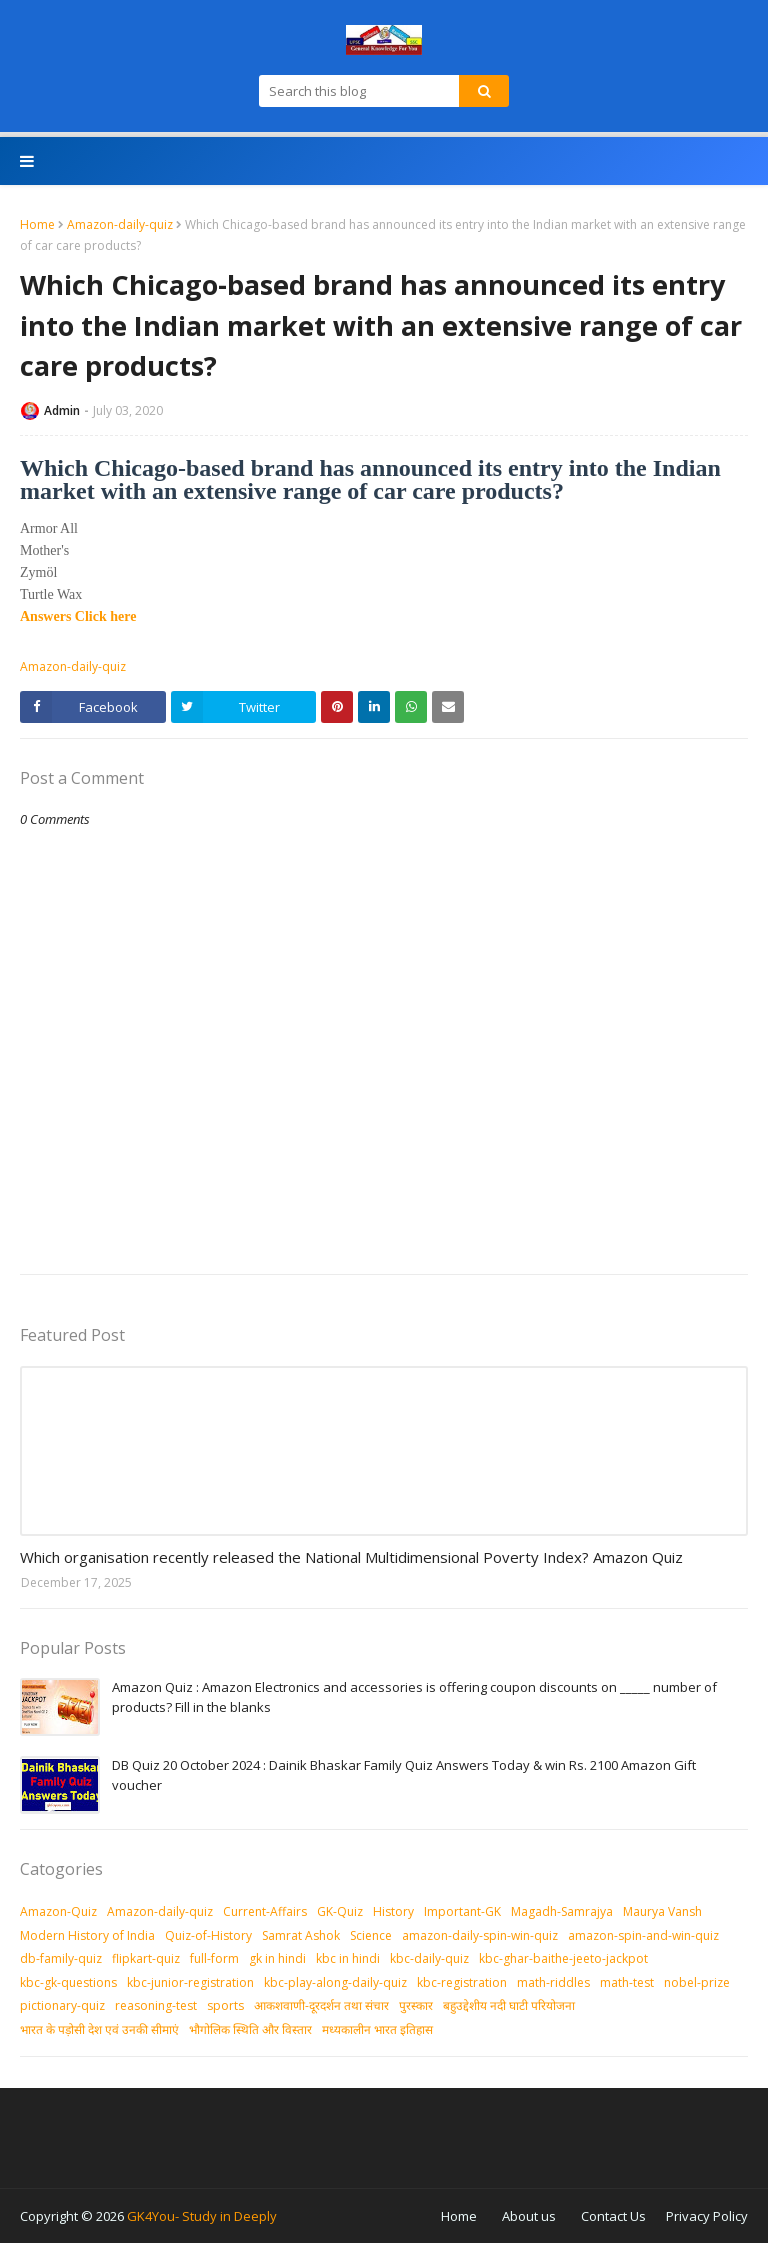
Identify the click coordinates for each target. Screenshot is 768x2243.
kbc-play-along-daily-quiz (335, 1982)
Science (371, 1935)
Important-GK (462, 1911)
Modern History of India (87, 1935)
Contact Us (613, 2216)
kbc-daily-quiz (429, 1958)
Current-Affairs (265, 1911)
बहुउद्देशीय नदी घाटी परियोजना (509, 2005)
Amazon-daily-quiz (120, 224)
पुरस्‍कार (416, 2005)
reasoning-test (156, 2005)
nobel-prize (697, 1982)
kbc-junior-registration (190, 1982)
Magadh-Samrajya (562, 1911)
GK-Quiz (340, 1911)
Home (37, 224)
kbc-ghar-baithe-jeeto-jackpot (563, 1958)
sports (225, 2005)
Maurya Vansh (662, 1911)
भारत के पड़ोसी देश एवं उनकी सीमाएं (99, 2029)
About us (529, 2216)
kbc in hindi (348, 1958)
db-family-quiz (61, 1958)
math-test (627, 1982)
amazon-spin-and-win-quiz (643, 1935)
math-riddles (553, 1982)
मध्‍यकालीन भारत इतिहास (377, 2029)
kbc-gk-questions (68, 1982)
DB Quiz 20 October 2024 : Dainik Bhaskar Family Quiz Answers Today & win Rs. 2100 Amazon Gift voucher (404, 1775)
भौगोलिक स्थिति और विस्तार (250, 2029)
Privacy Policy (707, 2216)
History (393, 1911)
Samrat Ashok (301, 1935)
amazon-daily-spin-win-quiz (480, 1935)
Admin (62, 410)
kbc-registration (462, 1982)
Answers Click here (78, 616)
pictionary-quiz (62, 2005)
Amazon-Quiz (58, 1911)
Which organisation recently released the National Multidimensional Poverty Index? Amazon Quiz (351, 1557)
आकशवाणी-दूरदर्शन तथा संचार (321, 2005)
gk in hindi (277, 1958)
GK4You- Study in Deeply (202, 2216)
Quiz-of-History (208, 1935)
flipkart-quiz (146, 1958)
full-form (214, 1958)
